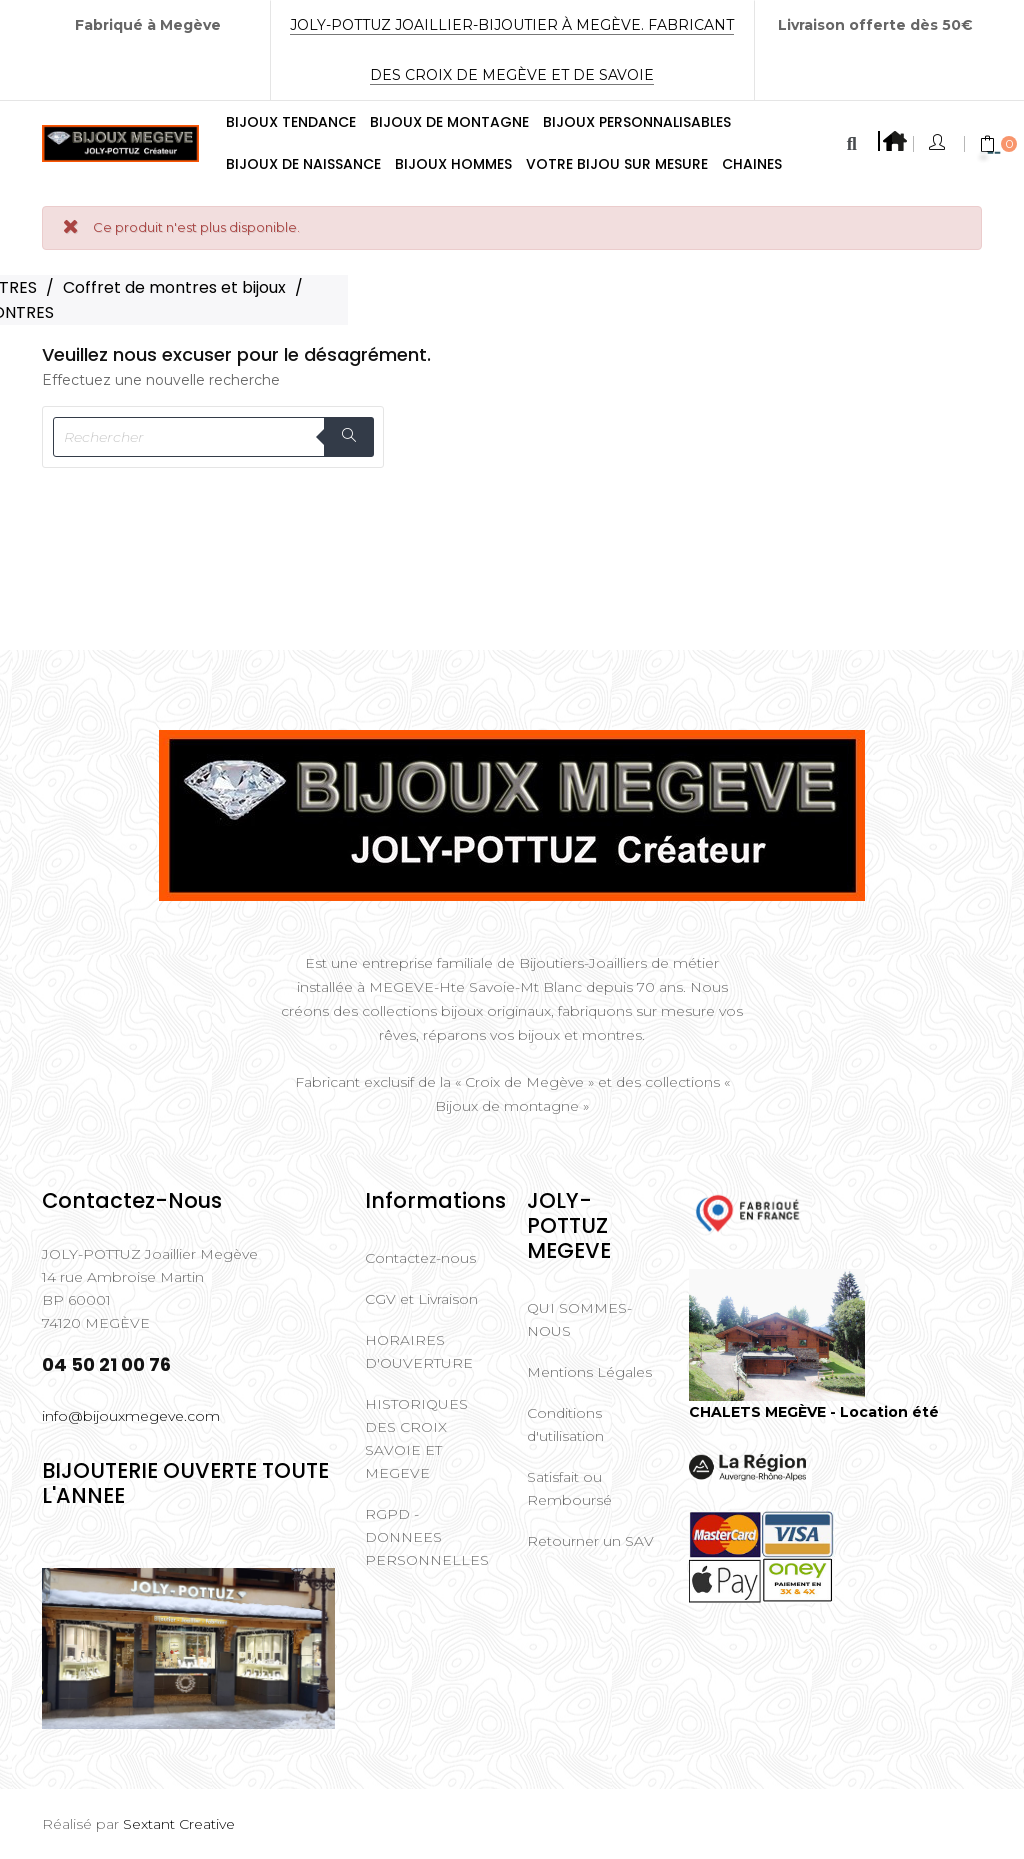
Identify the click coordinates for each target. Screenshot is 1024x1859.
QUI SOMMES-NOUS (579, 1319)
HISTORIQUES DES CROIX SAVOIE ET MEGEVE (416, 1438)
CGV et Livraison (421, 1299)
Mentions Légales (589, 1372)
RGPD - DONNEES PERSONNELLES (427, 1537)
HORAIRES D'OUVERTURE (419, 1351)
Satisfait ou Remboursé (569, 1488)
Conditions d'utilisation (565, 1424)
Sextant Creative (179, 1824)
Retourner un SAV (590, 1541)
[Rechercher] (213, 437)
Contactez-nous (420, 1258)
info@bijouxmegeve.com (131, 1416)
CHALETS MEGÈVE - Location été (814, 1412)
